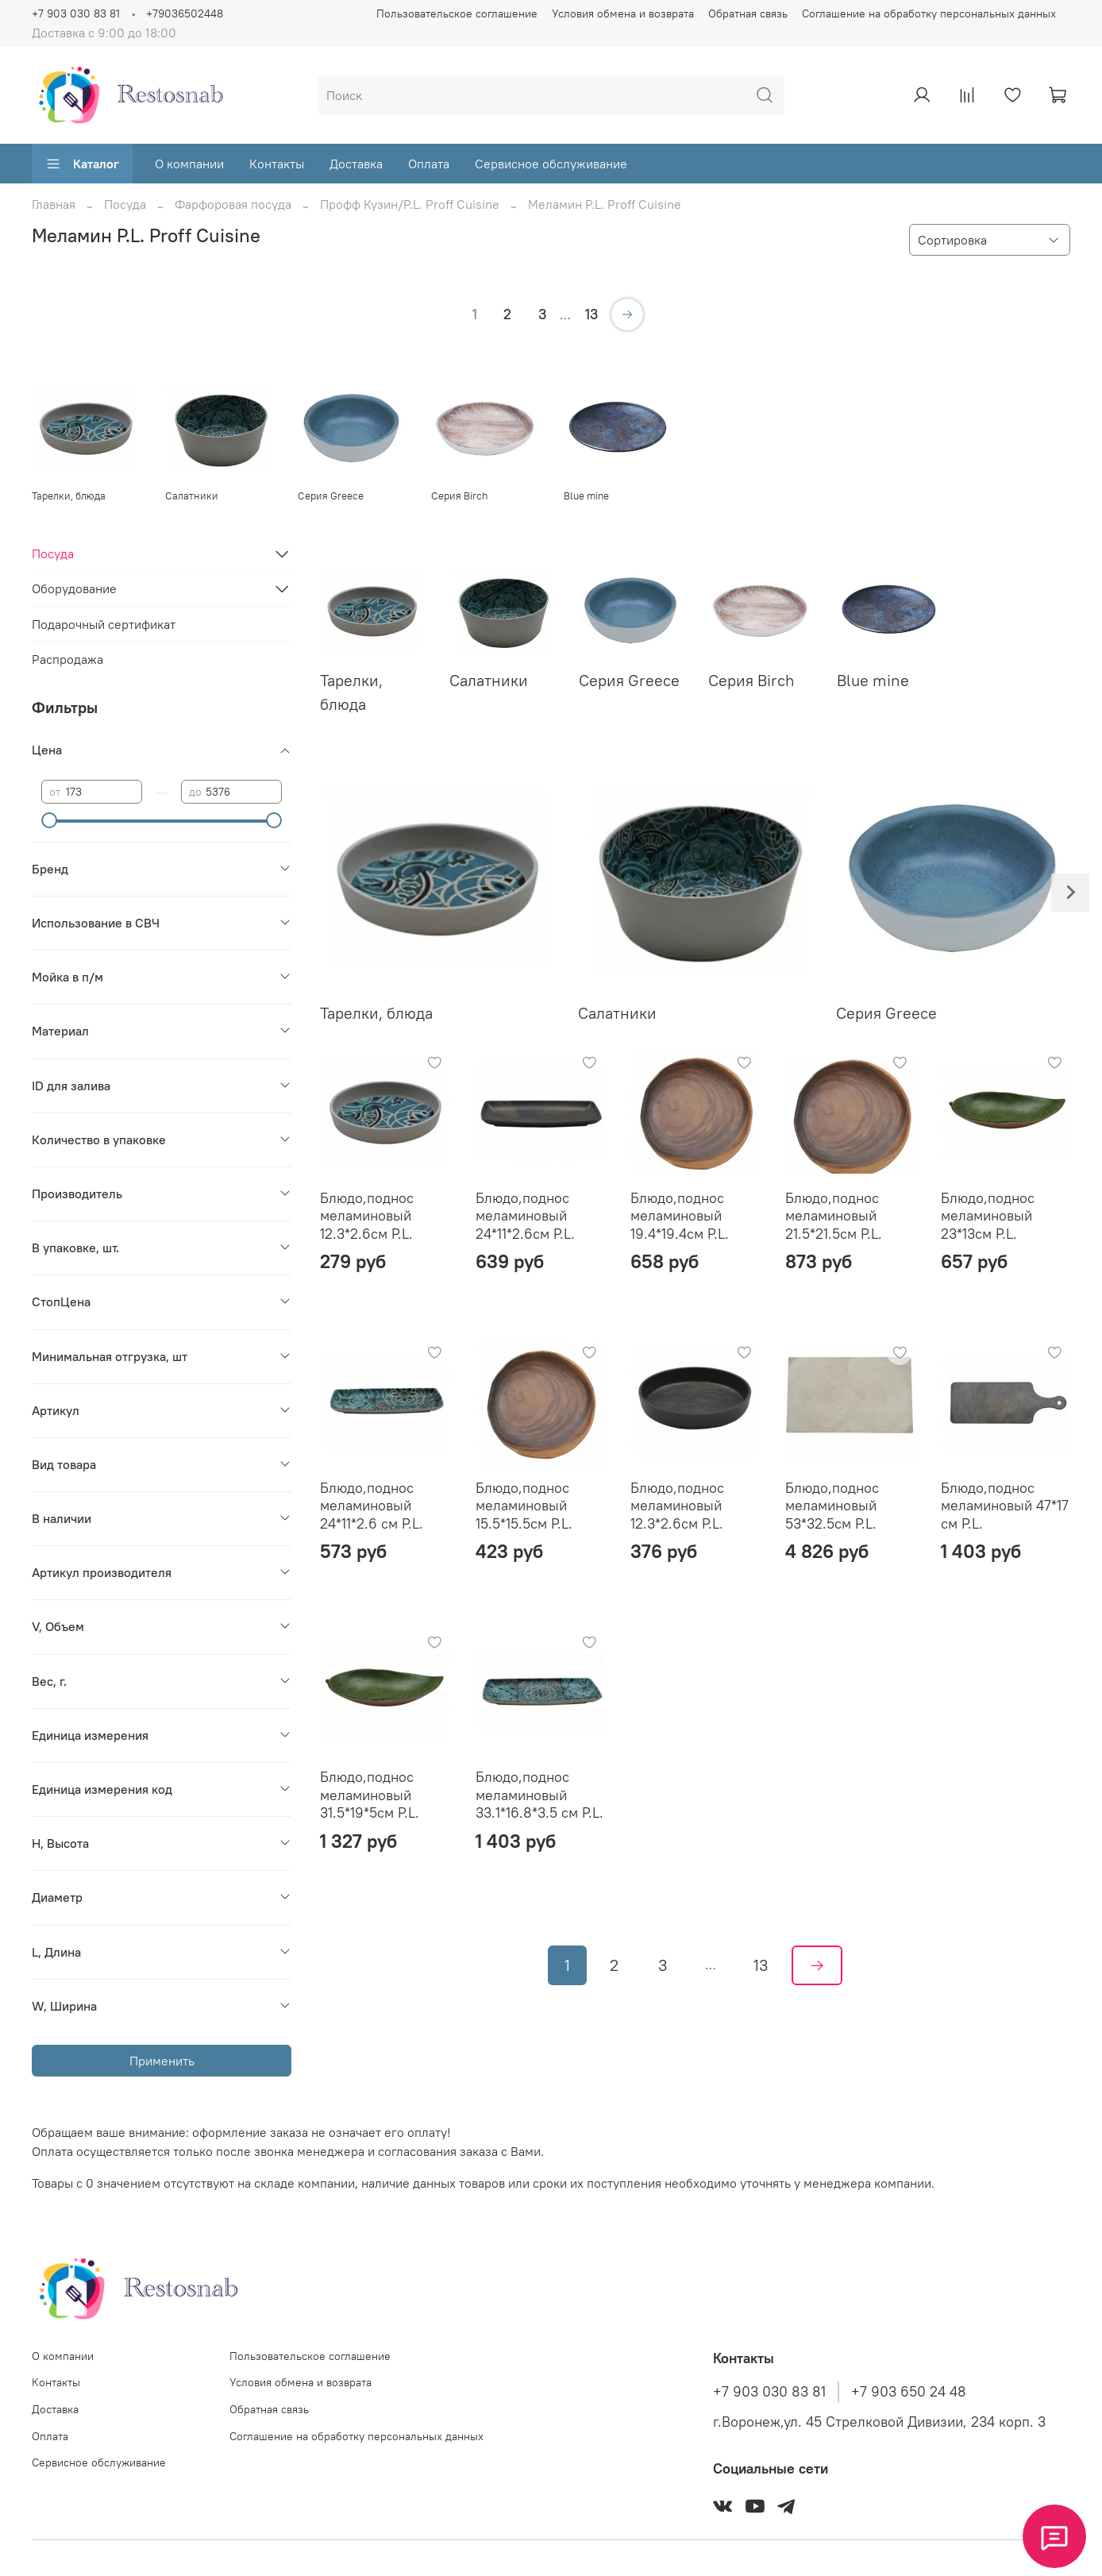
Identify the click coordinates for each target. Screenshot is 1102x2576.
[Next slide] (1070, 892)
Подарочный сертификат (103, 624)
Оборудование (74, 588)
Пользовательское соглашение (457, 13)
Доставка (356, 164)
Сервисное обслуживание (551, 164)
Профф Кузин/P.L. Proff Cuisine (409, 204)
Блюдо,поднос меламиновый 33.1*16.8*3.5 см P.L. (539, 1795)
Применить (162, 2061)
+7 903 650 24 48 (908, 2392)
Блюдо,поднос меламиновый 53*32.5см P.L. (832, 1506)
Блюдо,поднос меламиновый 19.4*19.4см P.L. (679, 1216)
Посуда (125, 204)
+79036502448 (184, 13)
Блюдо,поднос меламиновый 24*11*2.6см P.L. (525, 1216)
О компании (189, 164)
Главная (53, 204)
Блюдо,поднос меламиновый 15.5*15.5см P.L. (524, 1506)
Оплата (428, 164)
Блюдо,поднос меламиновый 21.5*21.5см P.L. (833, 1216)
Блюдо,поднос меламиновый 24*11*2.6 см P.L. (371, 1506)
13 (591, 314)
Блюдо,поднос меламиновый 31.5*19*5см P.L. (369, 1795)
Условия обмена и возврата (623, 13)
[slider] (49, 820)
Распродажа (67, 659)
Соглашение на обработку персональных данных (929, 13)
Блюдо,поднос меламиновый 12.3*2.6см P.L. (367, 1216)
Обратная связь (748, 13)
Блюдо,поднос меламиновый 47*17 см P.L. (1005, 1506)
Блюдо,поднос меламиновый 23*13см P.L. (988, 1216)
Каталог (82, 164)
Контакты (276, 164)
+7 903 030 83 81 (76, 13)
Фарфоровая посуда (233, 204)
